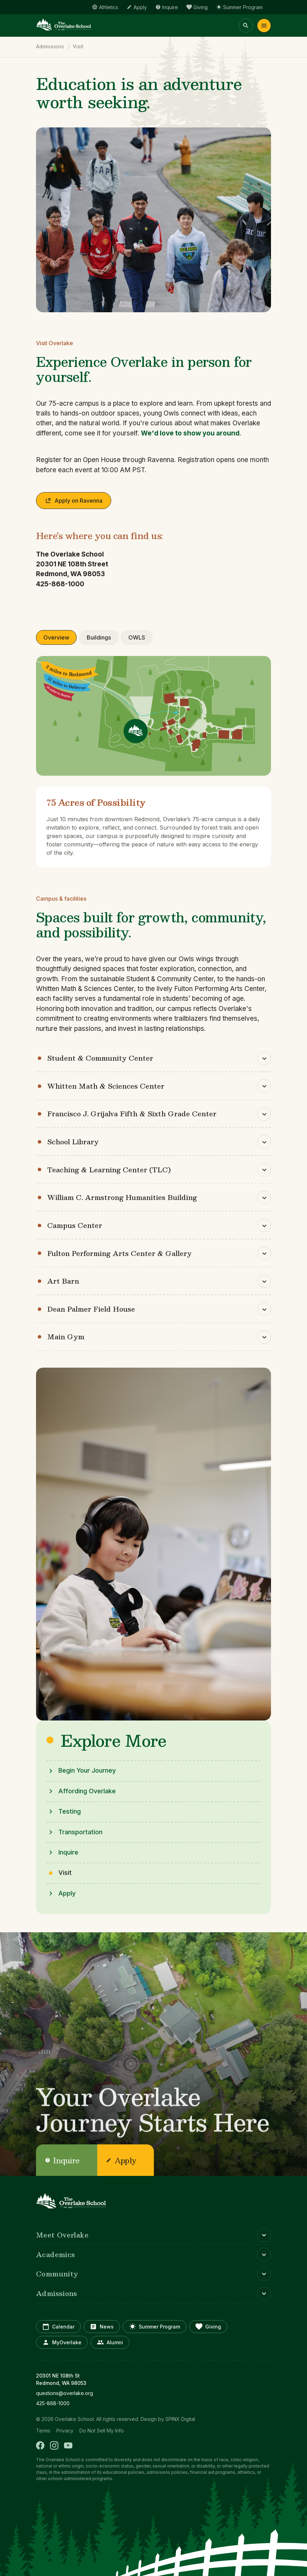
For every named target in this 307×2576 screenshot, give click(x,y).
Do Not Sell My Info (101, 2430)
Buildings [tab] (99, 637)
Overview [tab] (56, 637)
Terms (43, 2430)
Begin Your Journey (87, 1770)
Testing (69, 1811)
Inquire (68, 1852)
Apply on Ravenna (73, 500)
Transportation (80, 1831)
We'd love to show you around (190, 433)
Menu (263, 25)
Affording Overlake (87, 1790)
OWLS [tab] (136, 637)
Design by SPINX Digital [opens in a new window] (168, 2419)
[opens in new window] (153, 2392)
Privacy (64, 2430)
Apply (67, 1893)
